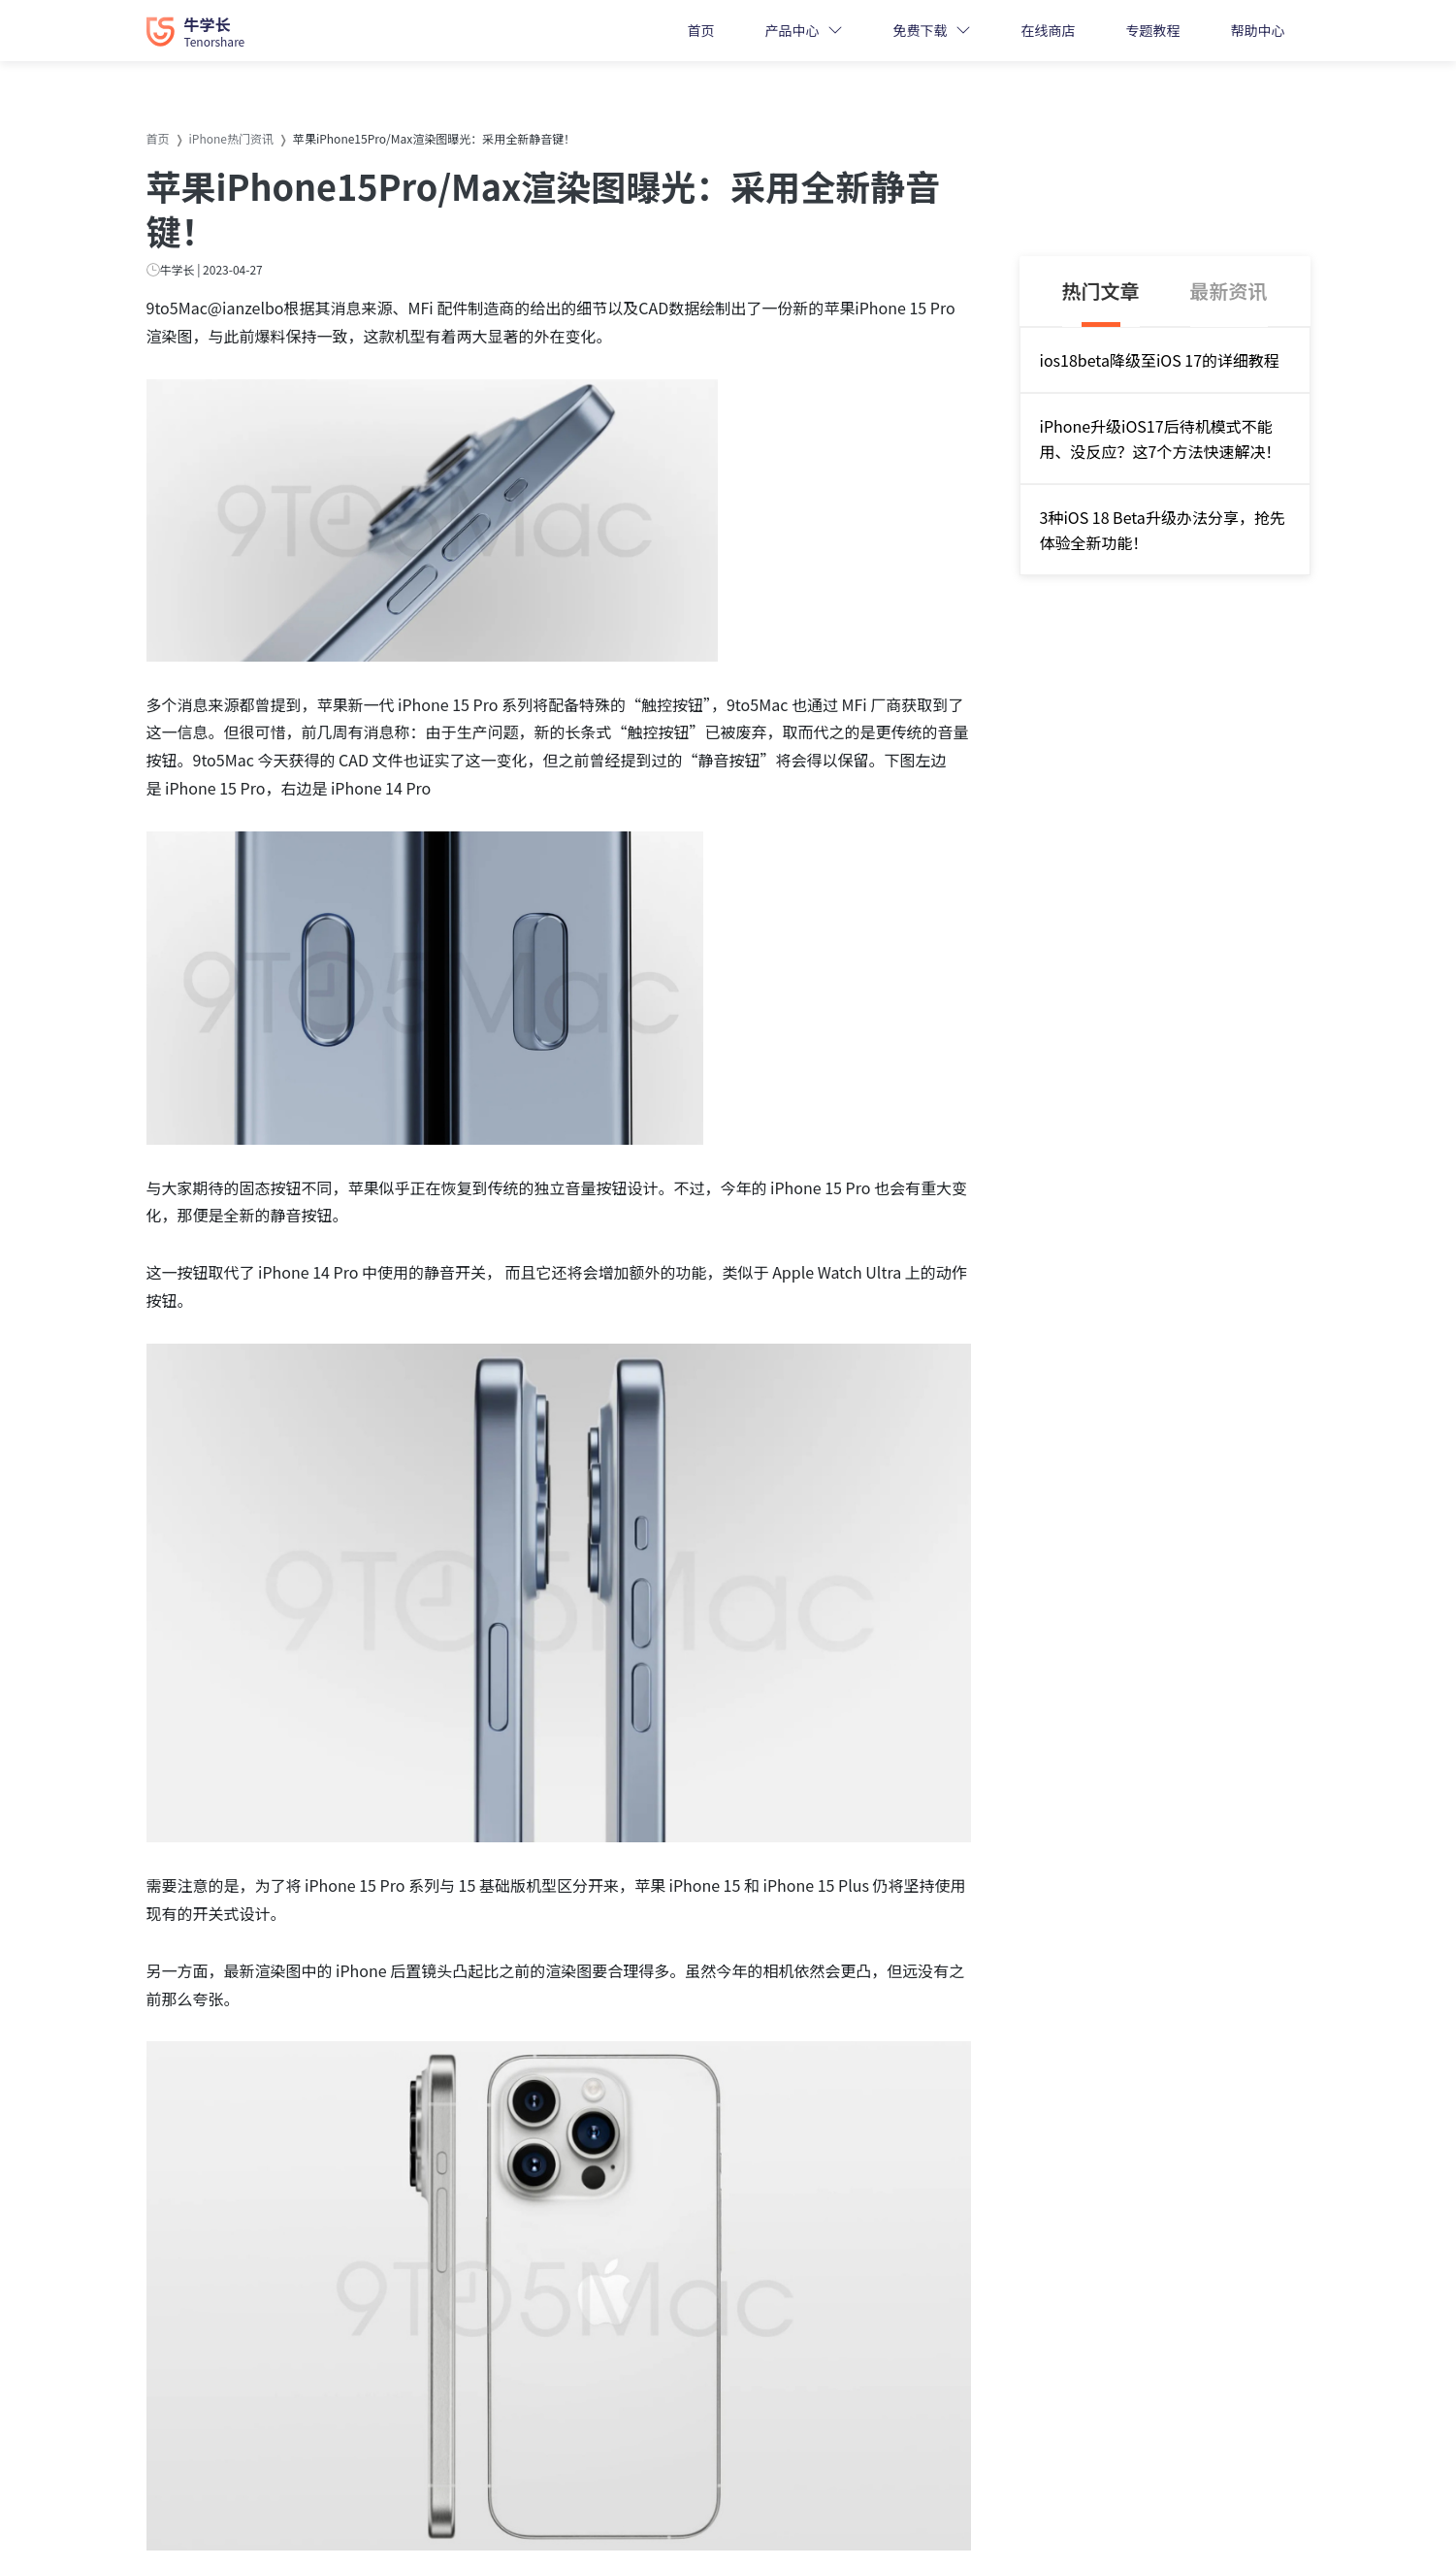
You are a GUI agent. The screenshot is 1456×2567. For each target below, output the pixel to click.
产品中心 (792, 30)
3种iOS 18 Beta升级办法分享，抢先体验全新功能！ (1162, 529)
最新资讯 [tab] (1229, 290)
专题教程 (1153, 30)
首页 (701, 30)
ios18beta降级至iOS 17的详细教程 (1160, 360)
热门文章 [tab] (1101, 290)
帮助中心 (1258, 30)
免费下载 (920, 30)
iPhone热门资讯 (231, 138)
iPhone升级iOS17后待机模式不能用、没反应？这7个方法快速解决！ (1160, 438)
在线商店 (1048, 30)
